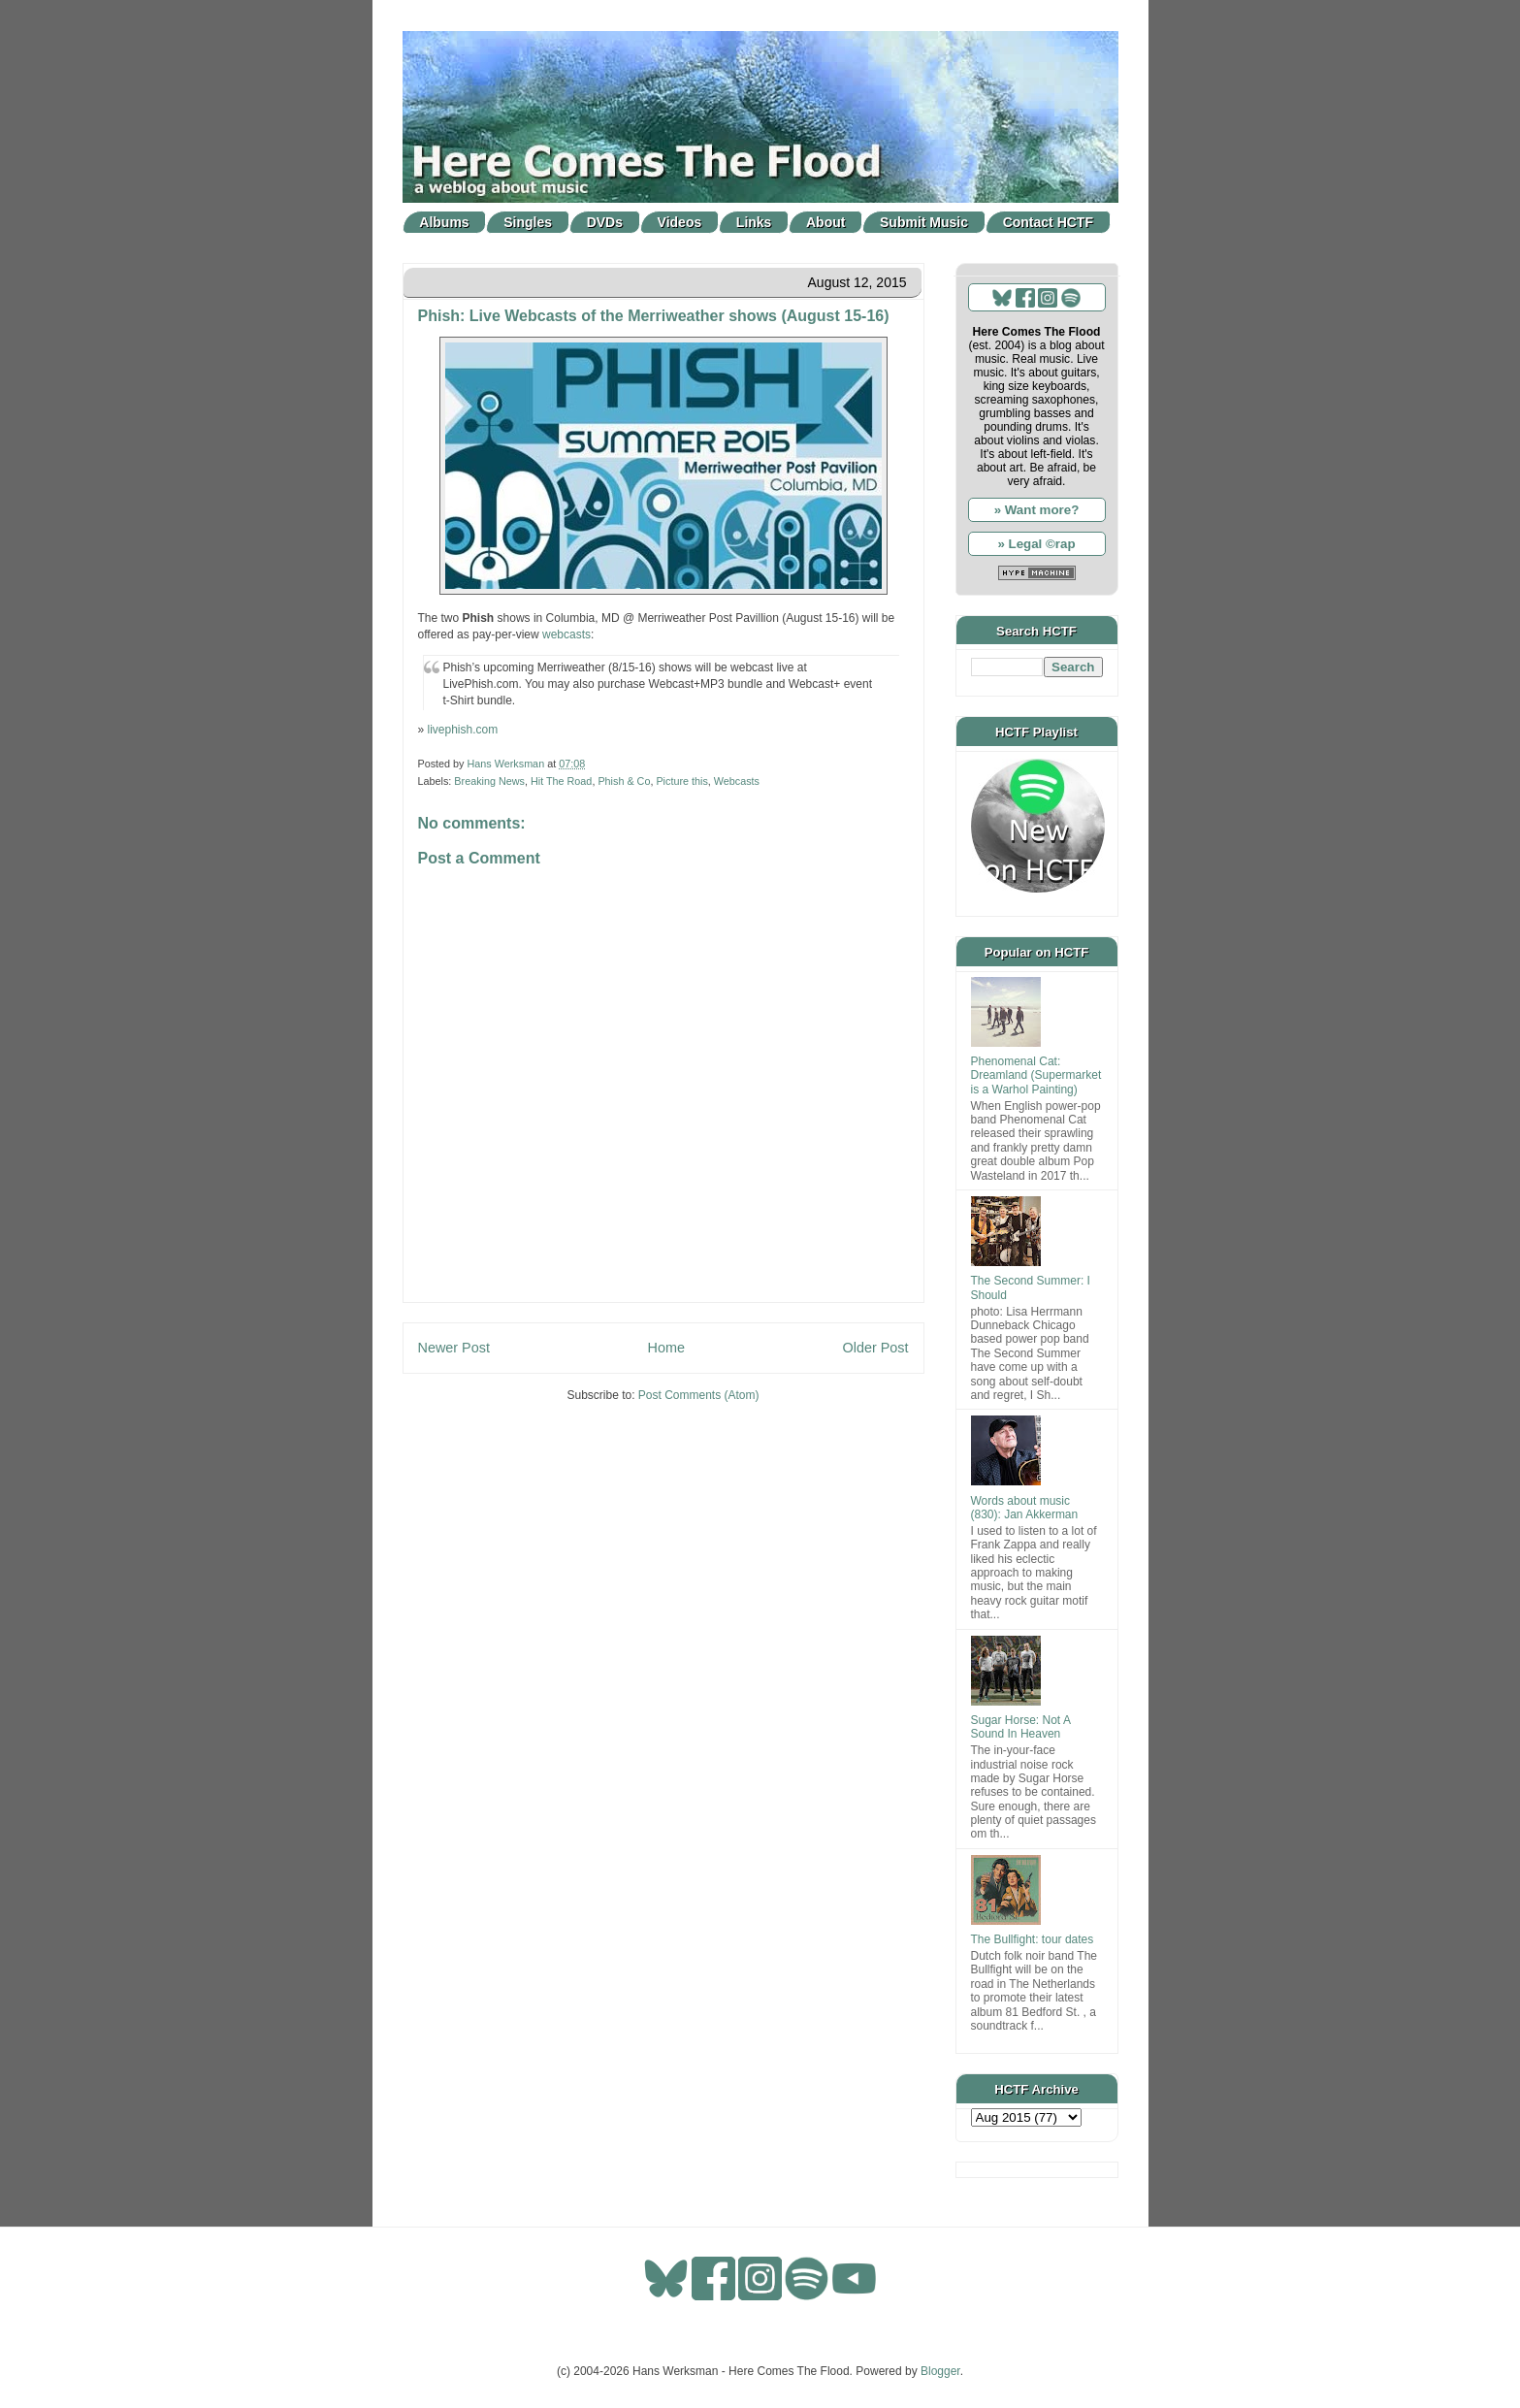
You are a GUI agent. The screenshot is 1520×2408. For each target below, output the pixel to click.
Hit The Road (561, 781)
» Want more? (1037, 510)
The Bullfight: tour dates (1032, 1939)
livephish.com (463, 729)
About (825, 222)
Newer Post (454, 1347)
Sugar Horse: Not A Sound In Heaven (1021, 1727)
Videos (680, 222)
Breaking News (489, 781)
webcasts (566, 634)
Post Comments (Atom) (699, 1395)
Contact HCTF (1048, 222)
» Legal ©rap (1036, 544)
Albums (444, 222)
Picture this (681, 781)
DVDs (605, 222)
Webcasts (737, 781)
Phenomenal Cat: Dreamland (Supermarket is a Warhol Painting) (1036, 1075)
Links (754, 222)
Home (666, 1347)
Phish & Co (624, 781)
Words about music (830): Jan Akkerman (1025, 1507)
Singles (527, 222)
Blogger (940, 2371)
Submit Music (924, 222)
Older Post (876, 1347)
